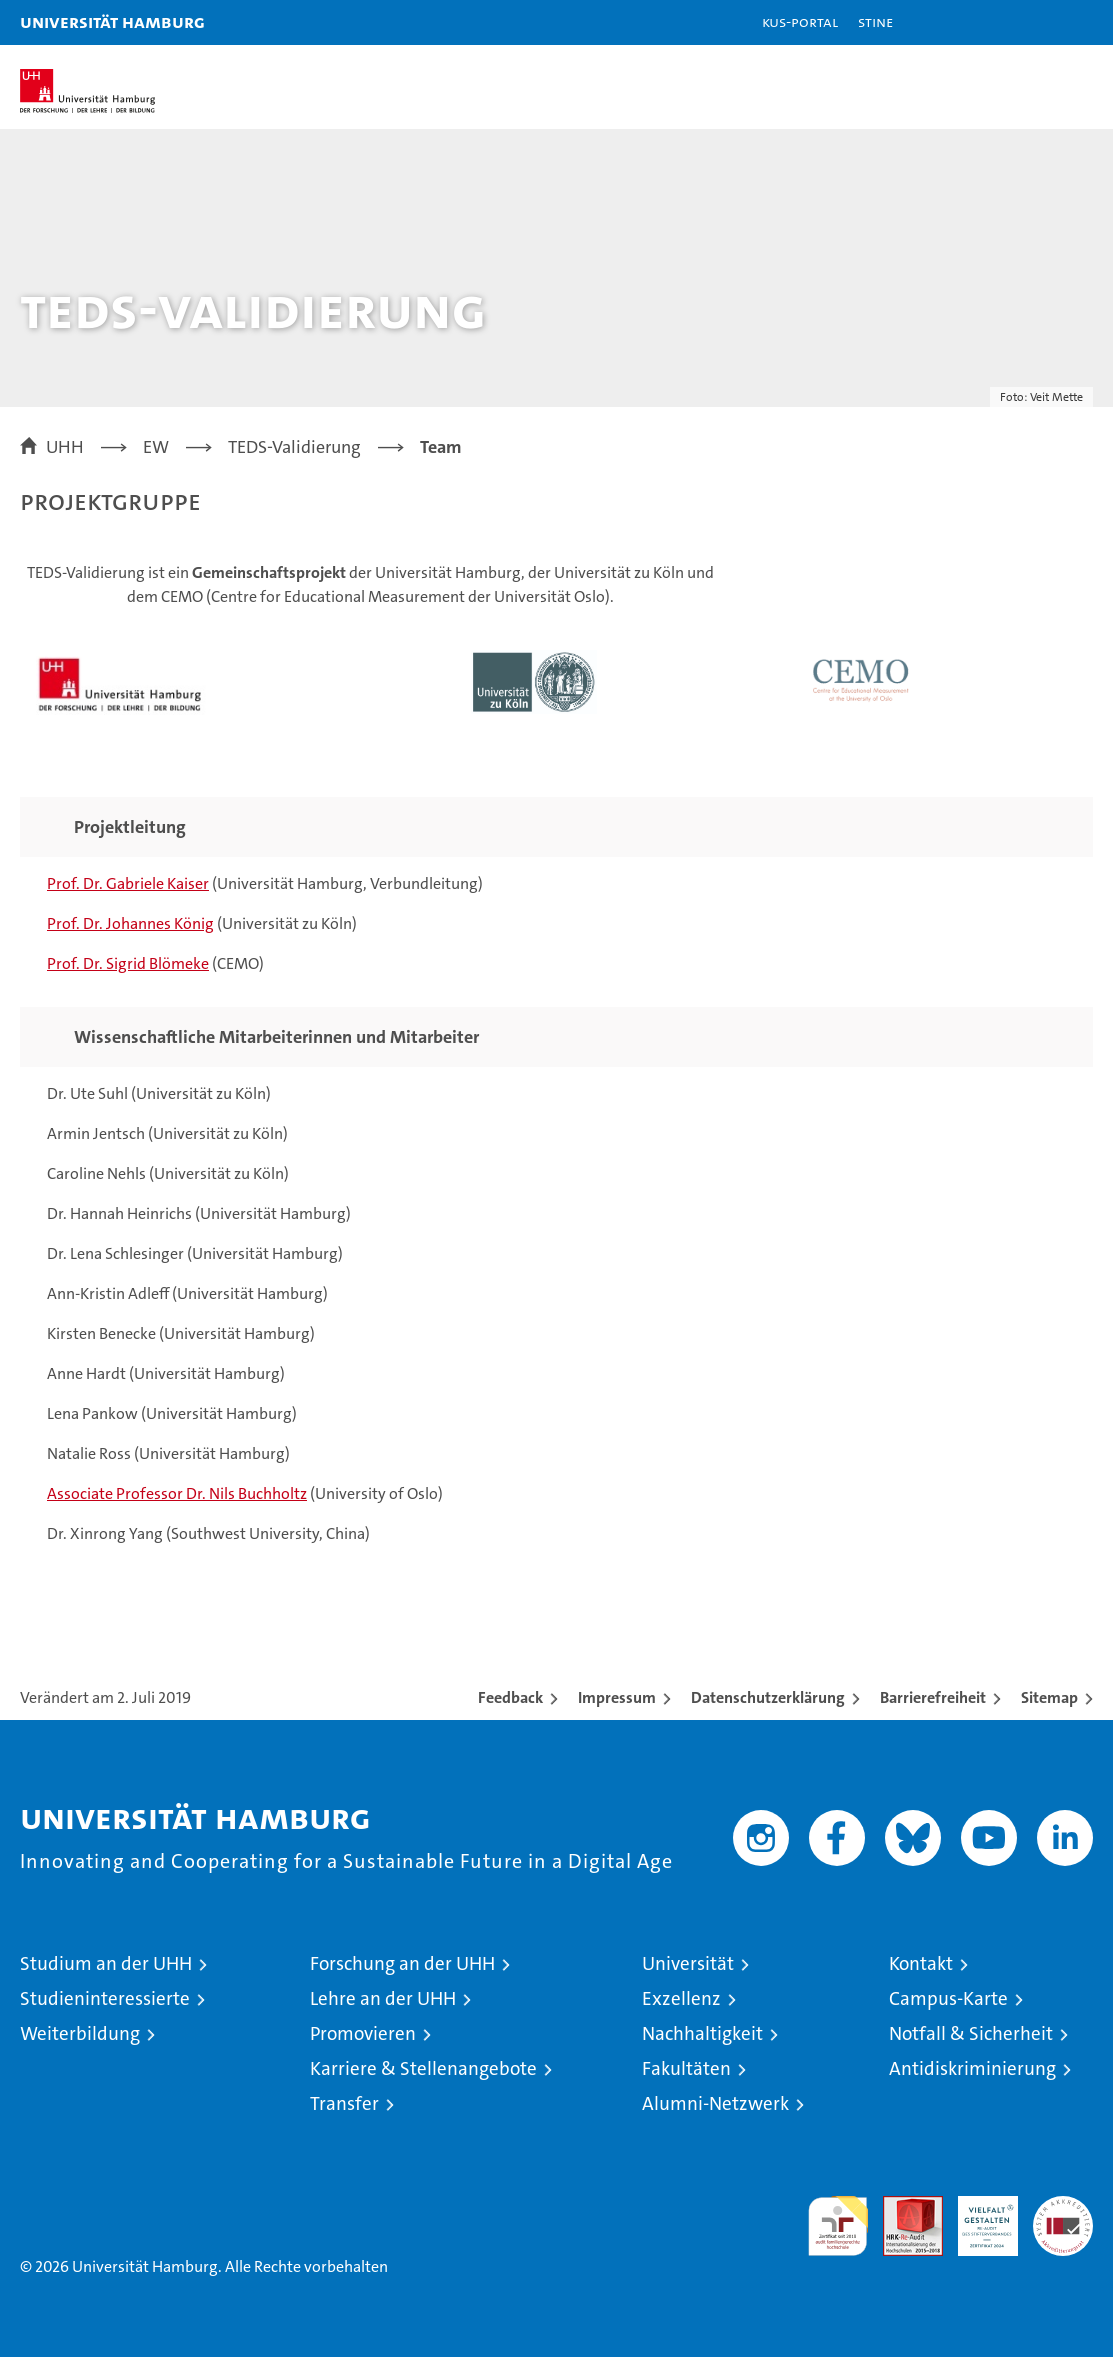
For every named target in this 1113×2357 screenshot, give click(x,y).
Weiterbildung (80, 2033)
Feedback (510, 1697)
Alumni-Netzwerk (715, 2103)
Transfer (344, 2103)
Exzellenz (681, 1998)
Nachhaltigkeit (702, 2033)
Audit (902, 2206)
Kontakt (921, 1963)
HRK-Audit (977, 2217)
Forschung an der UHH (402, 1963)
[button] (1035, 22)
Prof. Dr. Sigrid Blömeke (128, 963)
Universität (688, 1963)
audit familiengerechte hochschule (838, 2226)
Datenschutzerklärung (768, 1697)
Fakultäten (686, 2068)
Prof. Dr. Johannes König (130, 923)
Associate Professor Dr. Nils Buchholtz (177, 1493)
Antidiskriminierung (972, 2068)
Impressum (617, 1697)
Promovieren (363, 2033)
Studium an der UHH (106, 1963)
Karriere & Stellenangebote (423, 2068)
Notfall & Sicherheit (971, 2033)
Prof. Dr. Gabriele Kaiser (128, 883)
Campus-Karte (948, 1998)
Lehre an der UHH (383, 1998)
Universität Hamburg (112, 21)
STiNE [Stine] (875, 21)
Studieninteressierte (105, 1998)
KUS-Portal (800, 21)
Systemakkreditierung (1063, 2206)
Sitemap (1049, 1697)
